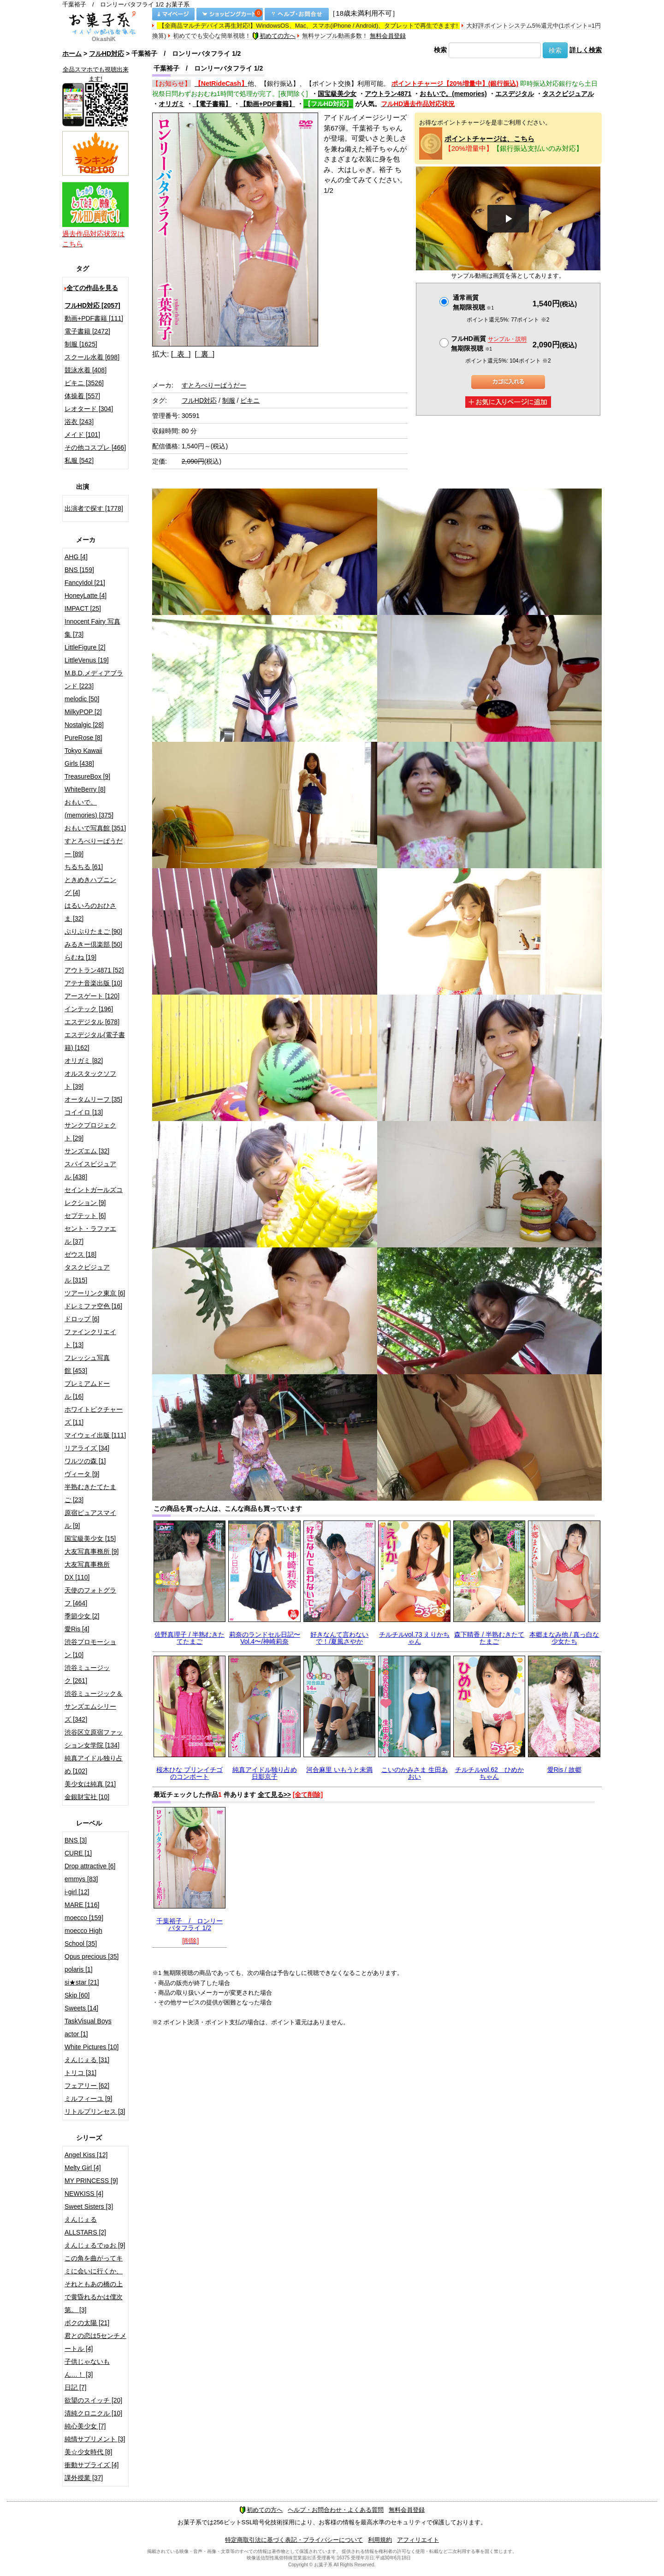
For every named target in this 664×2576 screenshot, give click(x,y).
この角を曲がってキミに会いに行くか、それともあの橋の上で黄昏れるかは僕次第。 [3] (94, 2284)
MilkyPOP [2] (83, 712)
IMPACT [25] (83, 608)
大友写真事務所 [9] (92, 1551)
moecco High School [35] (83, 1937)
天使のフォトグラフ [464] (90, 1596)
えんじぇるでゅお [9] (95, 2245)
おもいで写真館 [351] (95, 828)
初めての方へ (274, 35)
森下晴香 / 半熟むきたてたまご (489, 1638)
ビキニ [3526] (84, 383)
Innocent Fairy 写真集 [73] (92, 628)
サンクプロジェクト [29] (90, 1131)
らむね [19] (80, 957)
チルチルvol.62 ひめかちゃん (489, 1773)
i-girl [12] (77, 1892)
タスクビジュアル (568, 93)
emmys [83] (81, 1879)
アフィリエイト (418, 2539)
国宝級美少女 (337, 93)
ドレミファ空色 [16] (93, 1306)
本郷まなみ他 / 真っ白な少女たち (564, 1638)
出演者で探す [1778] (94, 508)
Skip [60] (77, 1995)
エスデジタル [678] (92, 1022)
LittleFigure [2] (85, 647)
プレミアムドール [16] (87, 1390)
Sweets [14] (81, 2008)
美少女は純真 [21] (90, 1784)
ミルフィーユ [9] (88, 2098)
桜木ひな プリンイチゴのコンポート (189, 1773)
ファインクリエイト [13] (90, 1338)
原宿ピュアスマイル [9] (90, 1519)
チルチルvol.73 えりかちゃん (414, 1638)
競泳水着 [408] (86, 370)
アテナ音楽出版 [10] (93, 983)
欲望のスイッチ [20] (93, 2400)
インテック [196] (89, 1009)
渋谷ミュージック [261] (87, 1674)
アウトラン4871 (388, 93)
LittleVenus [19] (87, 660)
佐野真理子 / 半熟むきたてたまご (189, 1638)
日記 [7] (75, 2387)
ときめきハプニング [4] (90, 886)
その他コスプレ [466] (95, 447)
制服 (228, 400)
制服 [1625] (81, 344)
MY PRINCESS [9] (91, 2180)
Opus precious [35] (92, 1956)
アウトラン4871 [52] (94, 970)
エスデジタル (514, 93)
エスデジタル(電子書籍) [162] (95, 1041)
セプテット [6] (85, 1215)
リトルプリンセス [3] (95, 2111)
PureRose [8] (83, 737)
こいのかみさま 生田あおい (414, 1773)
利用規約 (380, 2539)
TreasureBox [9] (87, 776)
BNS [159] (79, 569)
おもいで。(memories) (453, 93)
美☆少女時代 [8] (88, 2452)
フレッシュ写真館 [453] (87, 1364)
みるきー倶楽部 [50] (93, 944)
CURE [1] (78, 1853)
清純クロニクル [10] (93, 2413)
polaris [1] (79, 1969)
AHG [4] (76, 557)
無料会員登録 (388, 35)
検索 (440, 50)
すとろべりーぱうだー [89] (94, 847)
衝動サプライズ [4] (92, 2465)
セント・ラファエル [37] (90, 1235)
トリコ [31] (80, 2072)
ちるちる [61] (84, 867)
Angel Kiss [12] (86, 2155)
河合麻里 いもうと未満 (339, 1769)
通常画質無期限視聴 (473, 302)
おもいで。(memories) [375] (89, 809)
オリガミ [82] (84, 1060)
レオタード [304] (89, 408)
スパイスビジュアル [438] (90, 1170)
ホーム (72, 53)
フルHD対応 (106, 53)
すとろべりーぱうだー (214, 385)
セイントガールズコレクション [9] (94, 1196)
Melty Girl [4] (83, 2167)
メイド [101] (82, 434)
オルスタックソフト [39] (90, 1080)
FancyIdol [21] (85, 582)
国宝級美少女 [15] (90, 1538)
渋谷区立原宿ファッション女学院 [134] (94, 1739)
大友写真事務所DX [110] (87, 1571)
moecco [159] (84, 1917)
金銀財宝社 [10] (87, 1797)
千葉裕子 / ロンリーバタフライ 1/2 (189, 1924)
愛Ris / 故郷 (564, 1769)
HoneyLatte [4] (86, 595)
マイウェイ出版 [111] (95, 1435)
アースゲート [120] (92, 996)
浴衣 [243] (79, 421)
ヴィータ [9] (82, 1474)
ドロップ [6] (82, 1319)
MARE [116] (82, 1904)
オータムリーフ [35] (93, 1099)
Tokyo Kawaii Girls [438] (83, 757)
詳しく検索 (585, 50)
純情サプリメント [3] (95, 2439)
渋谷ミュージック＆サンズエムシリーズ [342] (94, 1706)
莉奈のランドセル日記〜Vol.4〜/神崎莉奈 (264, 1638)
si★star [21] (82, 1982)
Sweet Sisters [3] (89, 2206)
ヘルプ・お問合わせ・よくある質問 (336, 2509)
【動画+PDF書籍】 (267, 103)
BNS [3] (76, 1840)
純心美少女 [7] (85, 2426)
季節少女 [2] (82, 1616)
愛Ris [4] (77, 1629)
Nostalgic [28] (84, 724)
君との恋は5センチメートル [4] (95, 2342)
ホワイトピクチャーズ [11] (94, 1416)
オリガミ (171, 103)
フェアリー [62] (87, 2085)
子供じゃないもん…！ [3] (87, 2368)
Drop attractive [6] (90, 1866)
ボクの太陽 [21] (87, 2322)
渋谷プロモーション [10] (90, 1648)
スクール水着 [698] (92, 357)
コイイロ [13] (84, 1112)
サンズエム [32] (87, 1151)
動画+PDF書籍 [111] (94, 318)
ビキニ (250, 400)
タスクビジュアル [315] (87, 1274)
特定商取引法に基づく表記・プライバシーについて (294, 2539)
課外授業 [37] (84, 2477)
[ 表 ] (181, 354)
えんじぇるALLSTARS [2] (85, 2226)
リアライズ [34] (87, 1448)
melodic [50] (82, 699)
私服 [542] (79, 460)
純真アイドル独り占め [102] (94, 1764)
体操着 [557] (82, 396)
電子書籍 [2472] (87, 331)
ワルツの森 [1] (85, 1461)
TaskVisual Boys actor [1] (88, 2027)
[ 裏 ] (204, 354)
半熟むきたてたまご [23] (90, 1493)
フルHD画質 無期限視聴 (489, 343)
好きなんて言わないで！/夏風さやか (339, 1638)
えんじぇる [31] (87, 2059)
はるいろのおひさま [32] (90, 912)
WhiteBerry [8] (85, 789)
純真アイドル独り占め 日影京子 (264, 1773)
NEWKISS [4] (84, 2193)
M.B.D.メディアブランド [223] (94, 679)
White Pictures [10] (92, 2047)
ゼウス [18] (80, 1254)
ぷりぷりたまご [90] (93, 931)
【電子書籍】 (212, 103)
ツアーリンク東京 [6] (95, 1293)
